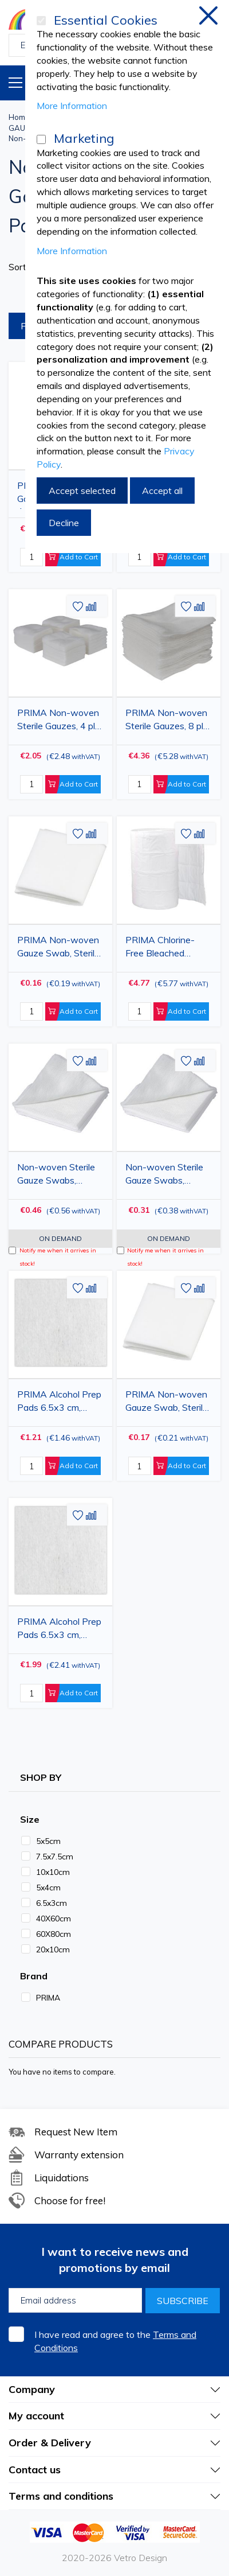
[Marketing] (41, 139)
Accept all (162, 490)
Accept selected (82, 490)
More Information (72, 105)
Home (19, 117)
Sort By (24, 267)
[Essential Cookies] (41, 20)
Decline (64, 522)
